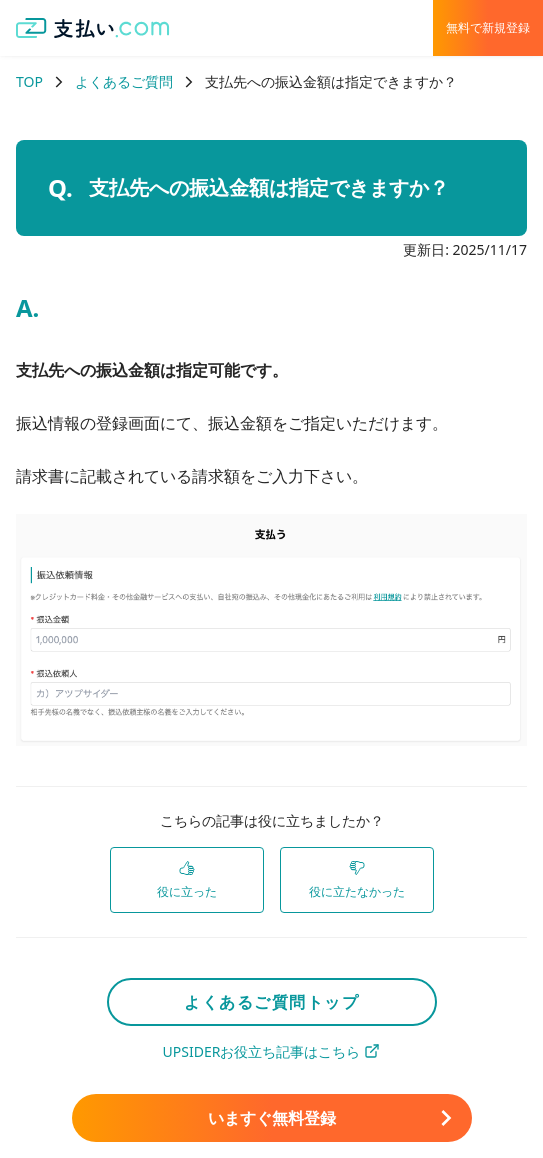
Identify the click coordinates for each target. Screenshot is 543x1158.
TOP (29, 81)
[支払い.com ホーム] (93, 28)
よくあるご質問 (124, 81)
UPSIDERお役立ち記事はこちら (272, 1051)
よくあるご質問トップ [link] (271, 1002)
